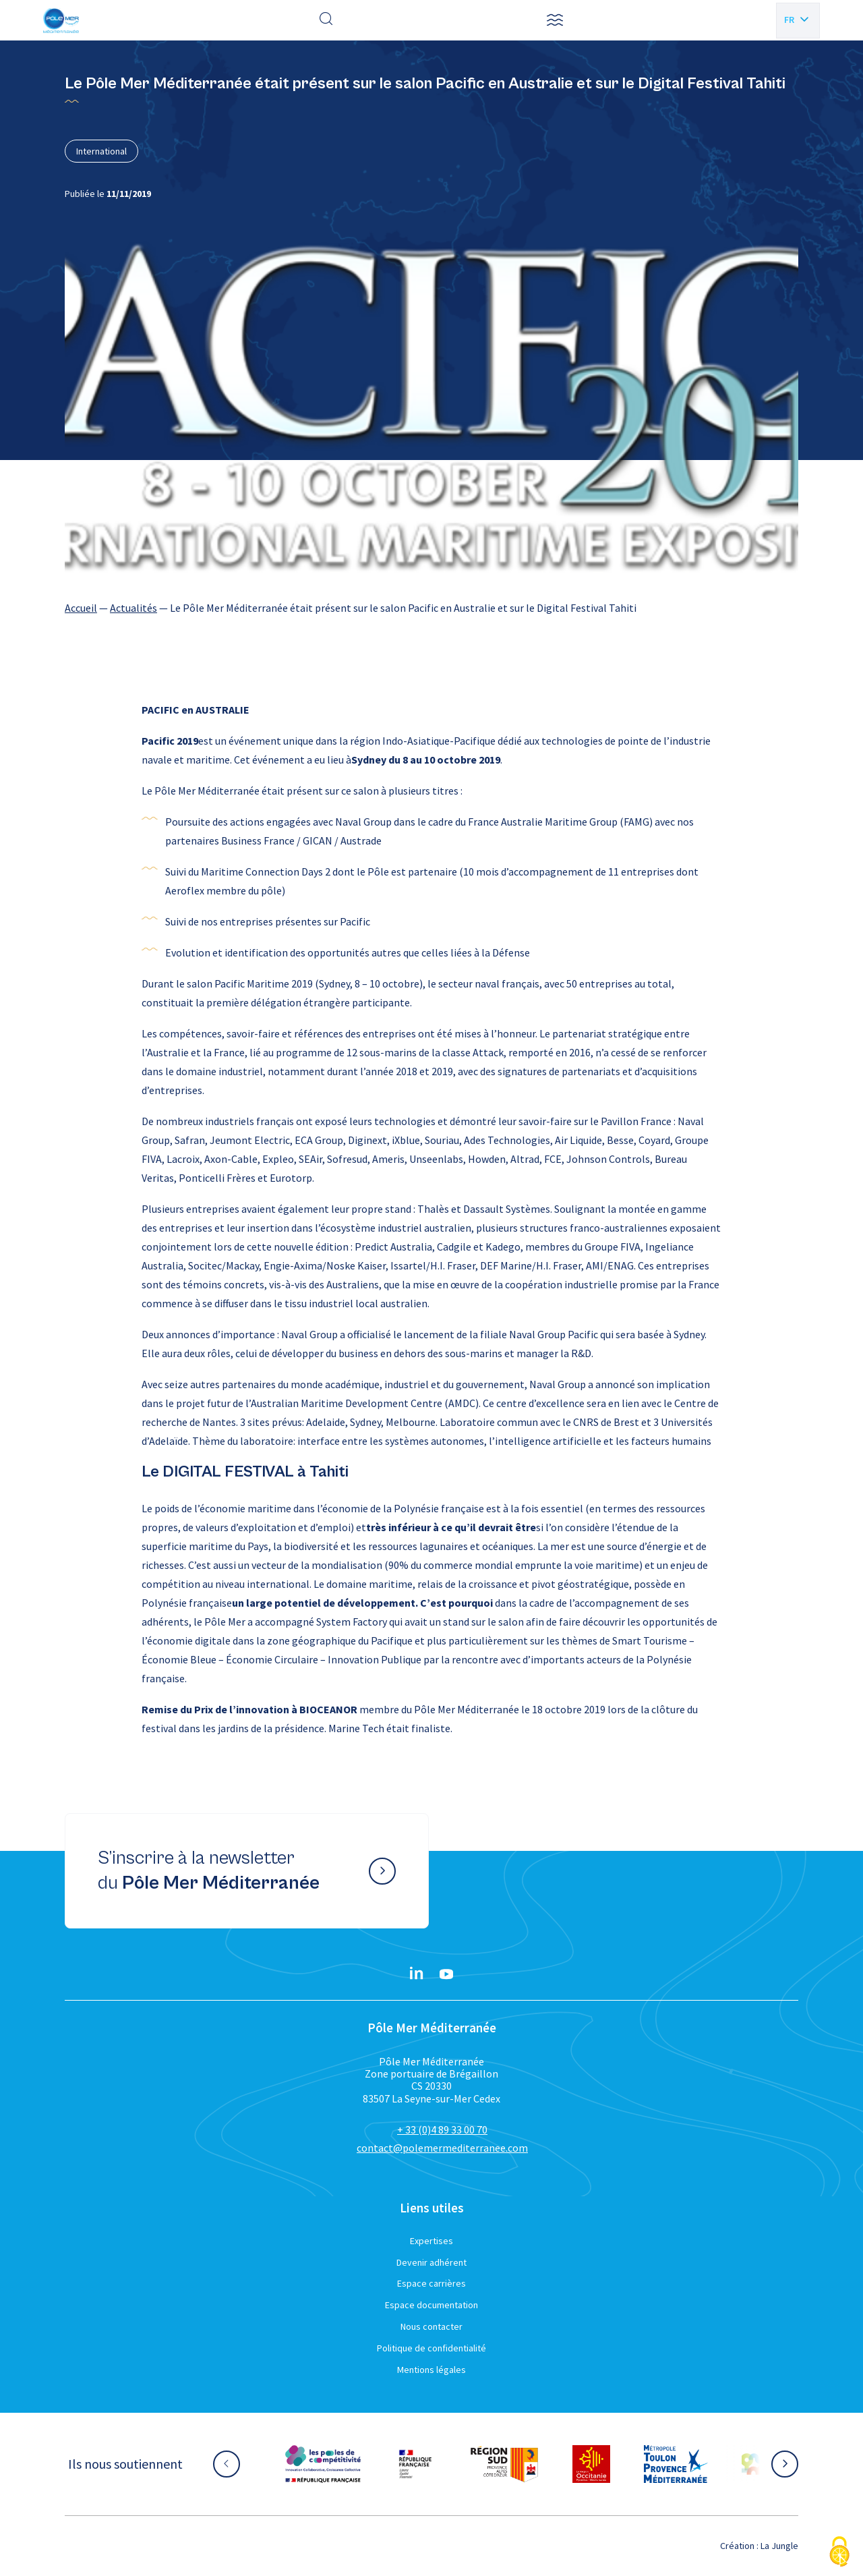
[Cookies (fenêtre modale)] (839, 2552)
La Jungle (779, 2546)
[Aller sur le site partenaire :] (323, 2464)
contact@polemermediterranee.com (442, 2147)
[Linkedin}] (416, 1974)
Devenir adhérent (431, 2262)
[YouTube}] (446, 1974)
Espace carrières (431, 2283)
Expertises (431, 2241)
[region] (431, 608)
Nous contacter (431, 2326)
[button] (554, 20)
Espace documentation (431, 2305)
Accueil (81, 607)
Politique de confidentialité (431, 2348)
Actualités (133, 607)
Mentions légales (431, 2370)
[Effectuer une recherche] (326, 20)
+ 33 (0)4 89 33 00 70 (442, 2129)
